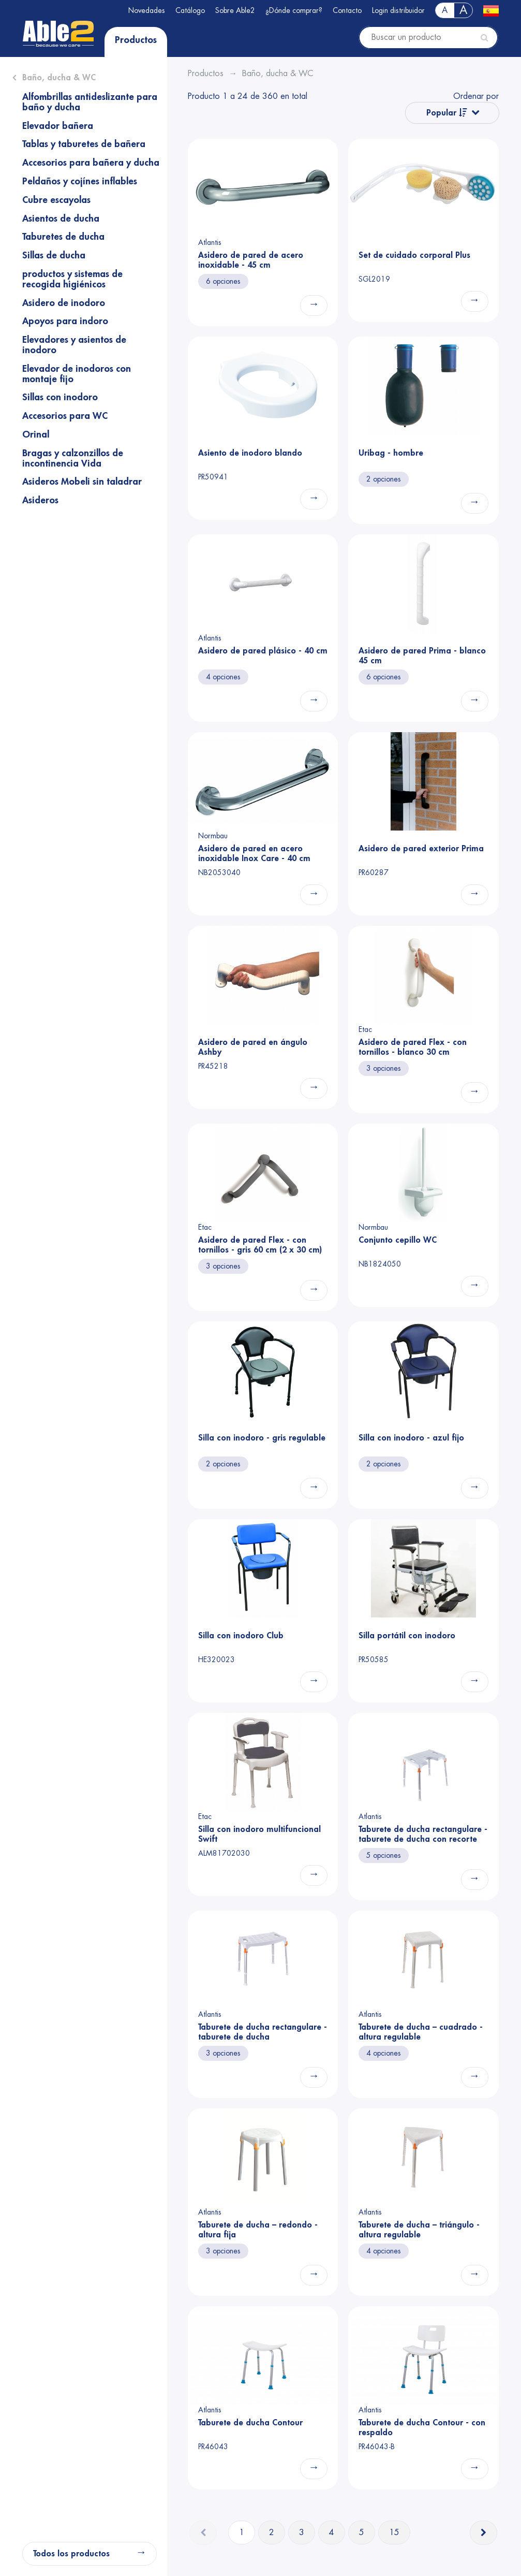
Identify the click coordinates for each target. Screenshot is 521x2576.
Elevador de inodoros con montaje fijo (76, 374)
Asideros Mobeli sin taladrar (82, 481)
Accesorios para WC (65, 415)
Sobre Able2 (235, 10)
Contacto (347, 10)
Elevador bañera (57, 125)
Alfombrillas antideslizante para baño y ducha (89, 102)
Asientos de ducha (60, 218)
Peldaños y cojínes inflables (79, 181)
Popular (446, 112)
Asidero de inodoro (63, 303)
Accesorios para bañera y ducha (90, 162)
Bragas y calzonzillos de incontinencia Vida (72, 458)
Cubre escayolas (56, 200)
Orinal (35, 434)
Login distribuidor (398, 10)
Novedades (146, 10)
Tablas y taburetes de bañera (83, 144)
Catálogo (190, 10)
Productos (136, 40)
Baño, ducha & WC (59, 78)
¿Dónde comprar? (293, 10)
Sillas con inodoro (60, 397)
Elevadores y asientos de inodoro (74, 345)
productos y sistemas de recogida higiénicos (72, 279)
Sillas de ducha (53, 255)
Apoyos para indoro (65, 321)
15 (394, 2532)
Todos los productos (71, 2554)
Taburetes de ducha (63, 236)
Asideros (40, 500)
